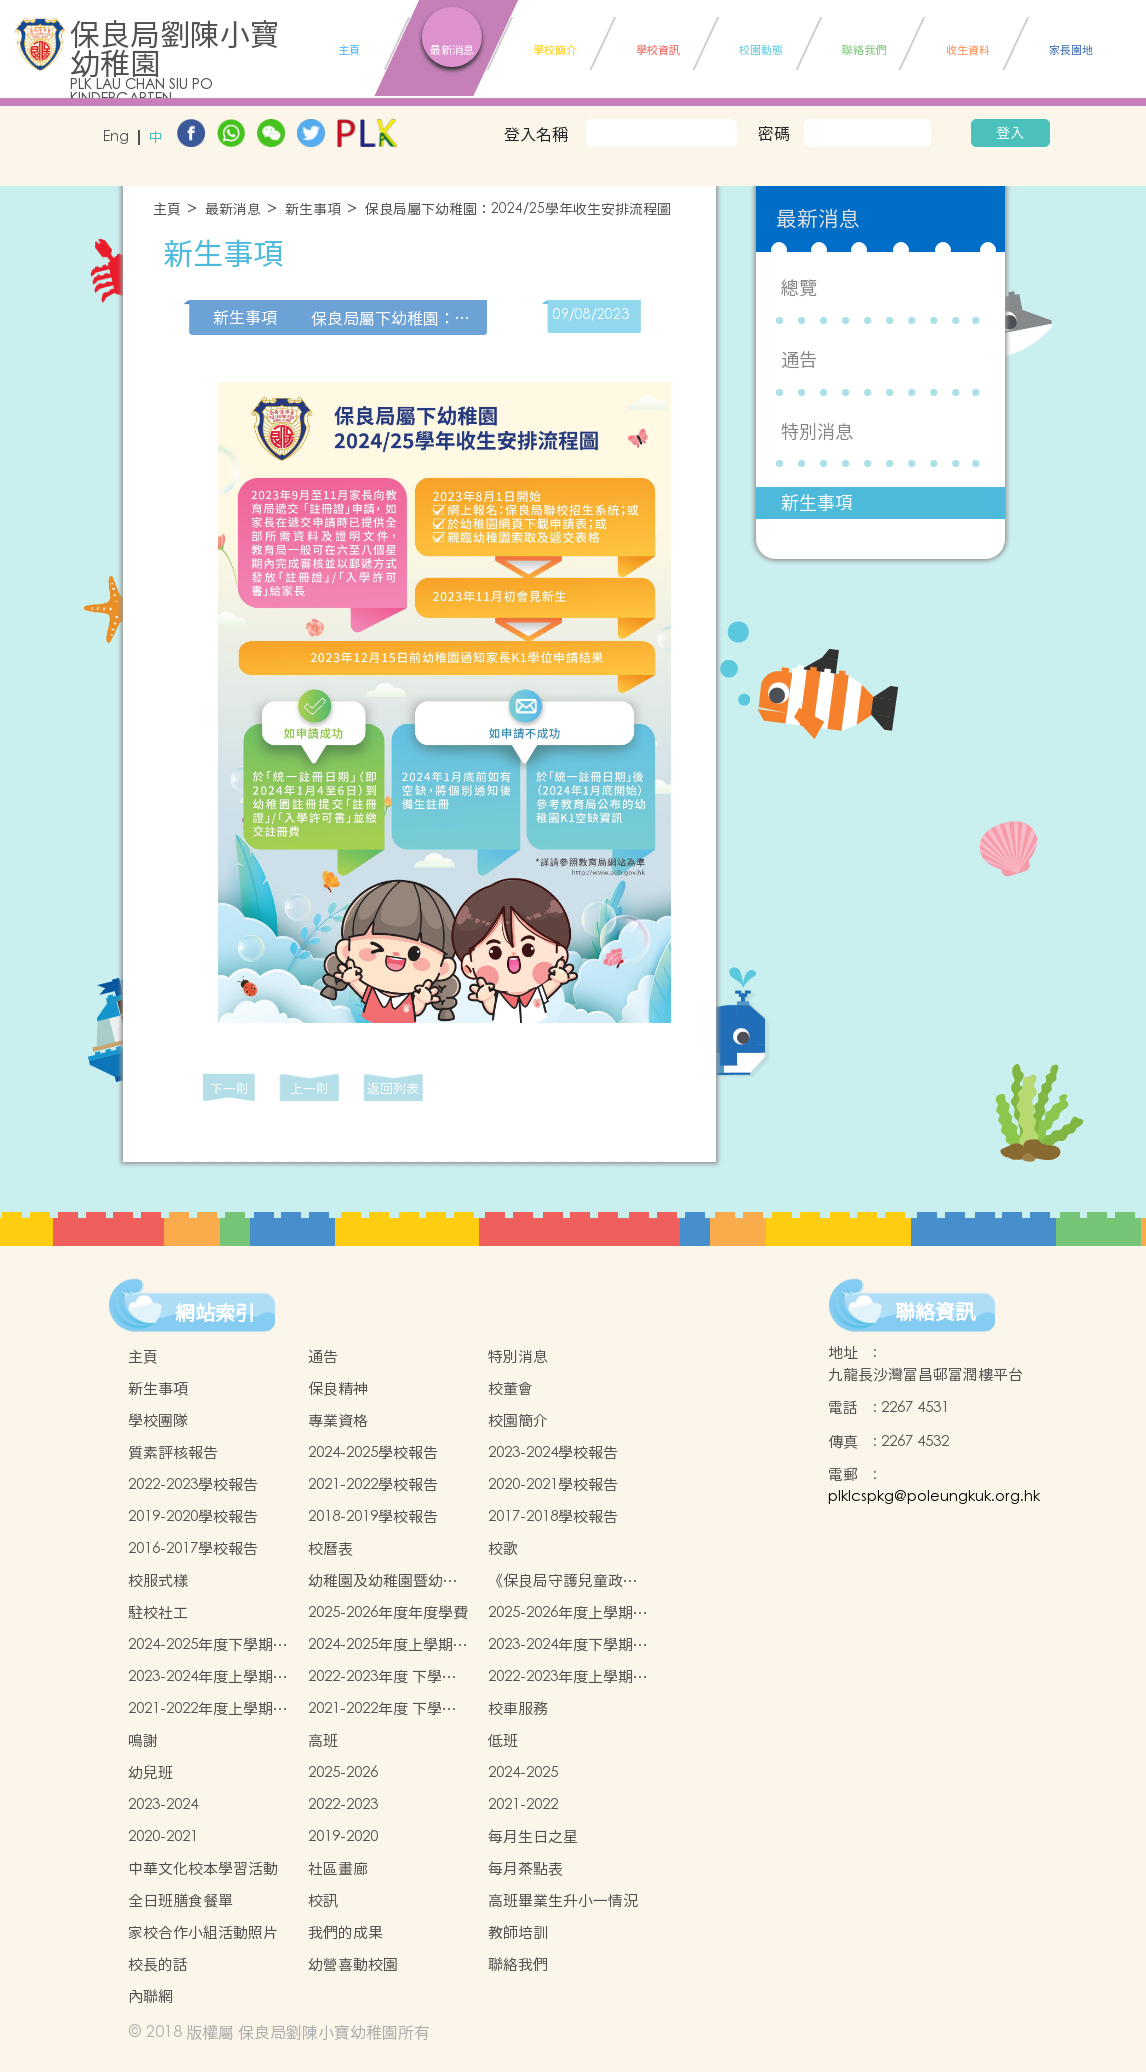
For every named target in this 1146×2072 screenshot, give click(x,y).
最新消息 (233, 209)
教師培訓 (518, 1932)
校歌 (503, 1548)
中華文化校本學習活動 (203, 1868)
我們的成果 (345, 1932)
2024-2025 (523, 1772)
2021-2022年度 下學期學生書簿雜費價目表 (382, 1709)
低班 (503, 1740)
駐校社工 (158, 1612)
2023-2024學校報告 (553, 1452)
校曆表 (330, 1548)
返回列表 (393, 1088)
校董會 (510, 1388)
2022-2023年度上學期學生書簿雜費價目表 (568, 1677)
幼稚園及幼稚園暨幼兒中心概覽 (383, 1581)
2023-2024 (163, 1804)
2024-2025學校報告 (373, 1452)
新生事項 (313, 209)
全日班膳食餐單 (180, 1900)
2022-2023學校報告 (193, 1484)
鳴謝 (143, 1740)
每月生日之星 (533, 1836)
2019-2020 (343, 1836)
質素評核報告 (173, 1452)
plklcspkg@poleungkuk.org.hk (934, 1496)
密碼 (774, 133)
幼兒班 (150, 1772)
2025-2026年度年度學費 (388, 1612)
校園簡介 (518, 1420)
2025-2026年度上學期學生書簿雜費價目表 (568, 1613)
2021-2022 (523, 1804)
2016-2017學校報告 (193, 1548)
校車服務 (518, 1708)
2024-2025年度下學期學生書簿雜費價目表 (208, 1645)
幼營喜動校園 (353, 1964)
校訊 (323, 1900)
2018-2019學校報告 (373, 1516)
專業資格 (338, 1420)
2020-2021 (163, 1836)
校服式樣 (158, 1580)
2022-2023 (343, 1804)
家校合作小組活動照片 (203, 1932)
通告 (799, 359)
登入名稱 (536, 134)
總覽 (799, 287)
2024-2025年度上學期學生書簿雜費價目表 (388, 1645)
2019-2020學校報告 (193, 1516)
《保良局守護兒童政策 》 (563, 1581)
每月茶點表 (525, 1868)
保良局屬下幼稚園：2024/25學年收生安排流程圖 (518, 209)
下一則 (229, 1088)
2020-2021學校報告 (553, 1484)
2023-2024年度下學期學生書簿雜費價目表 (568, 1645)
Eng (116, 137)
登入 (1010, 133)
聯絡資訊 (935, 1312)
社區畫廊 (338, 1868)
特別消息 (817, 431)
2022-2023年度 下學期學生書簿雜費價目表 (382, 1677)
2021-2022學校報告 (373, 1484)
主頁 (167, 209)
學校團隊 (158, 1420)
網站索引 (215, 1313)
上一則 (309, 1088)
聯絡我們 (518, 1964)
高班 (323, 1740)
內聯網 (150, 1996)
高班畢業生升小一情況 (563, 1900)
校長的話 (158, 1964)
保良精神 (338, 1388)
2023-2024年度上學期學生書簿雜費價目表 (208, 1677)
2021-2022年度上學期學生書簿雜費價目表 (208, 1709)
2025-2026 (343, 1772)
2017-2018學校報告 (553, 1516)
